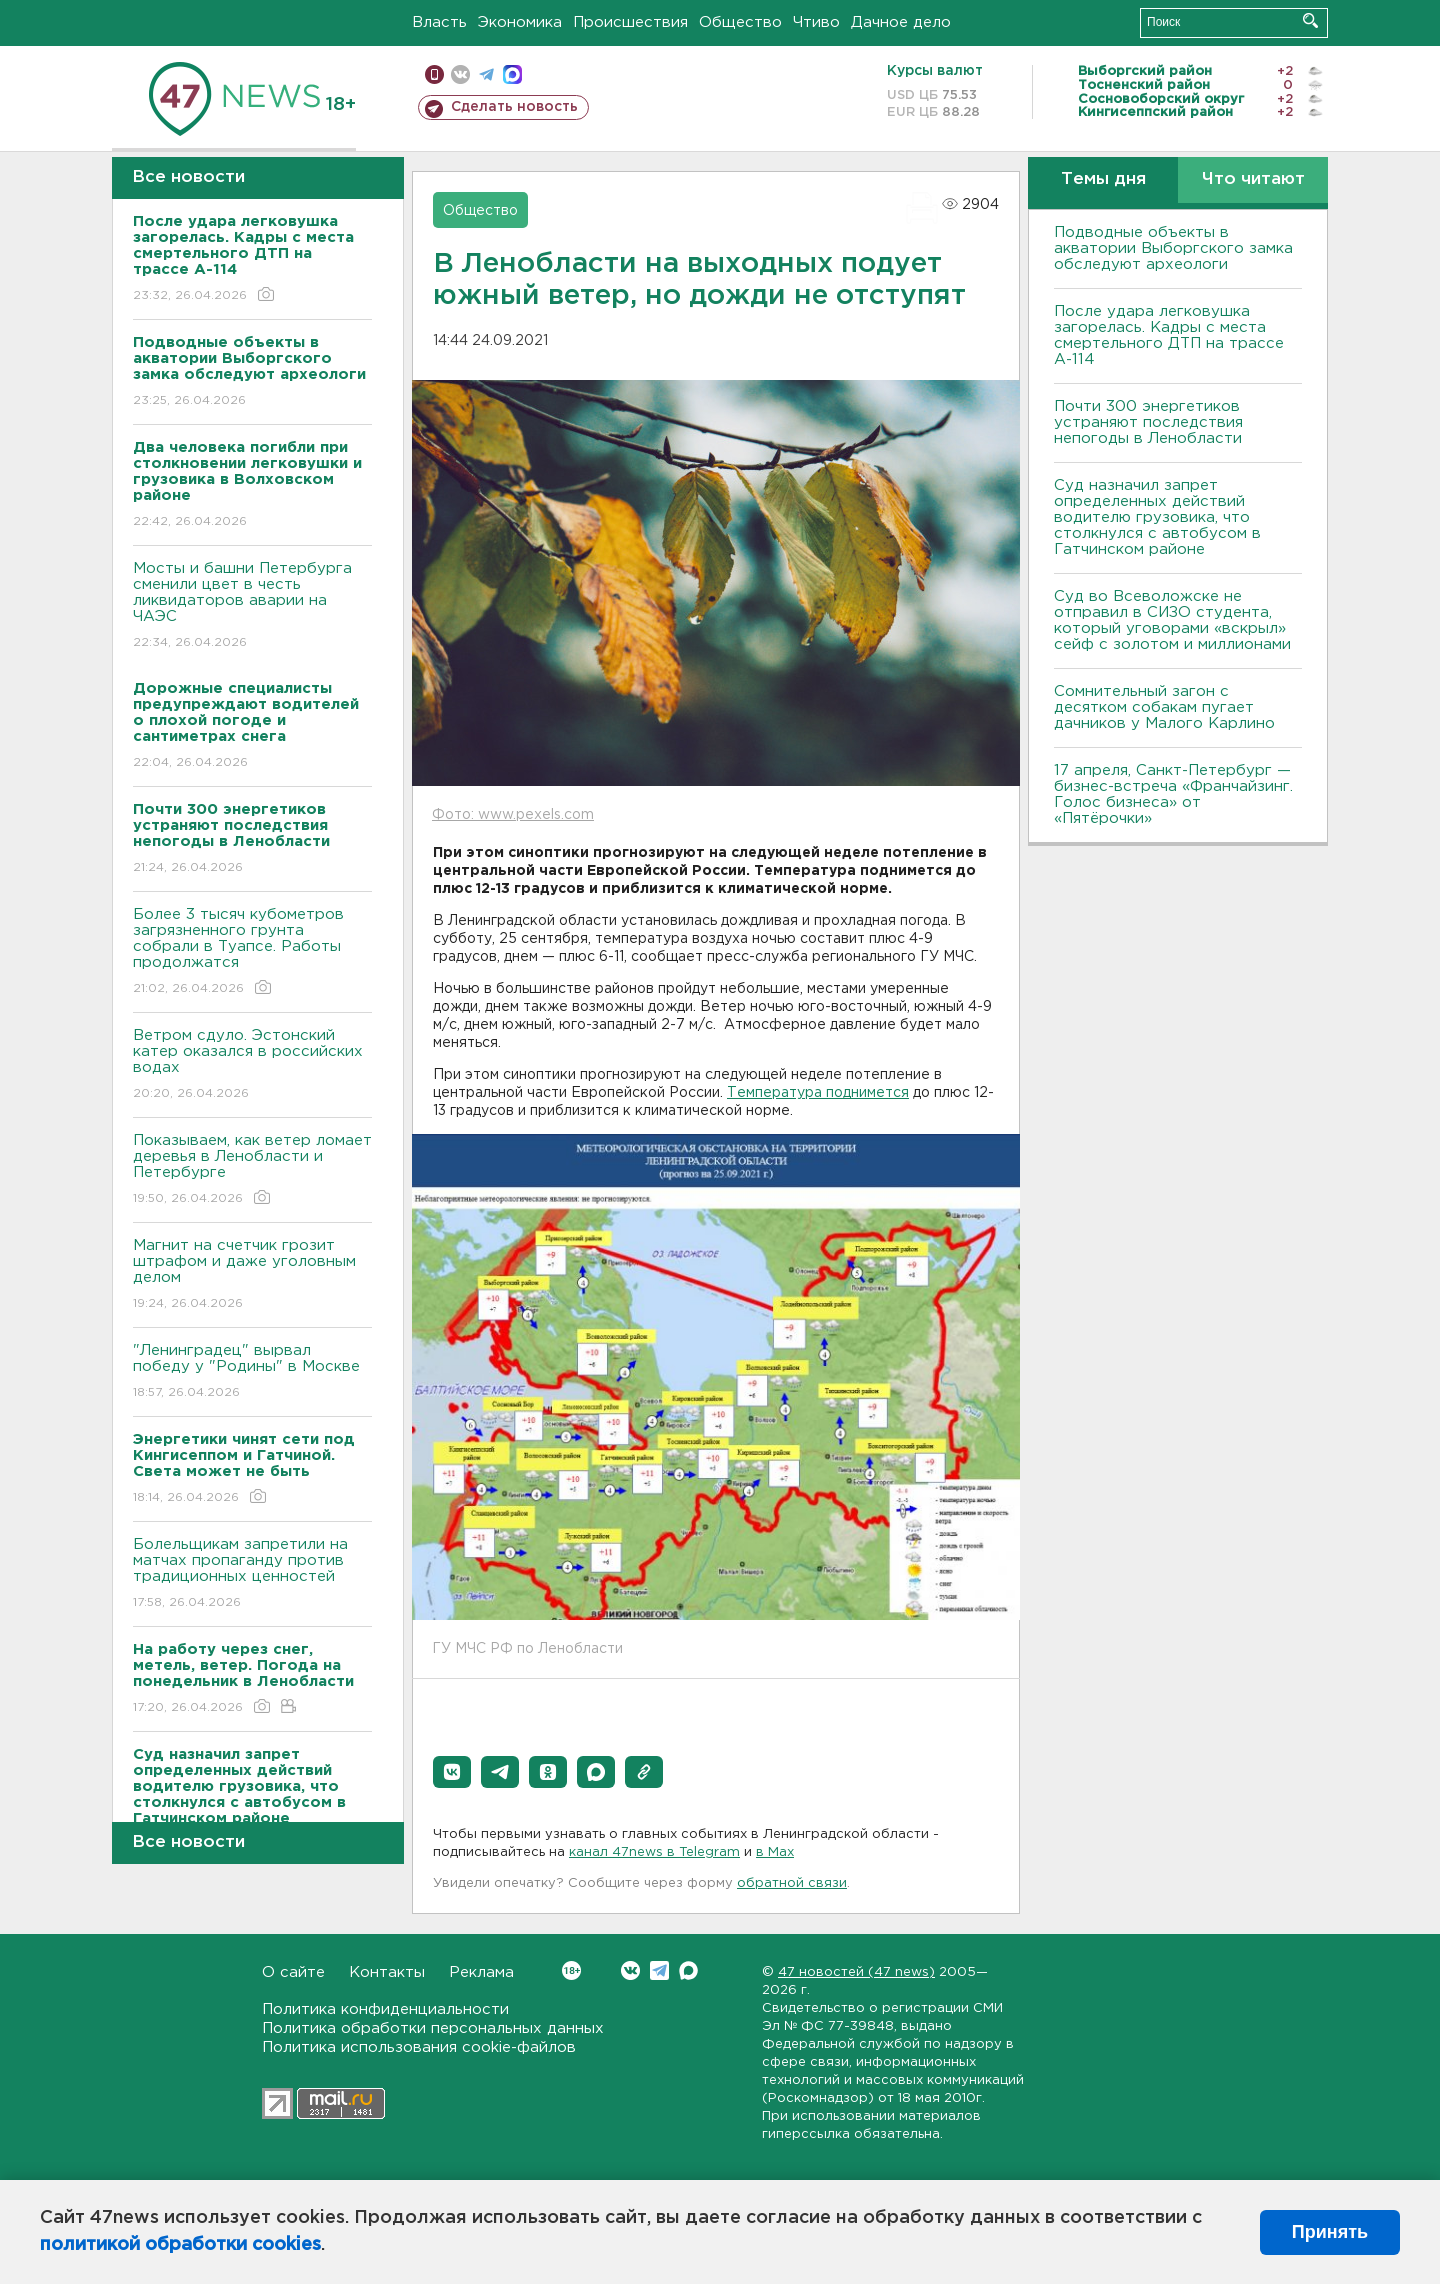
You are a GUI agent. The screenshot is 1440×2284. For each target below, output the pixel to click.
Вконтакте (571, 1970)
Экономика (520, 22)
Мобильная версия (434, 74)
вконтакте (460, 74)
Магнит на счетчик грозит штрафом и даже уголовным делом (252, 1275)
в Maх (775, 1852)
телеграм (486, 74)
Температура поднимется (818, 1093)
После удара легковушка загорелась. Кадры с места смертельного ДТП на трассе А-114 (1169, 335)
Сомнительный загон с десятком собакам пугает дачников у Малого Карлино (1164, 707)
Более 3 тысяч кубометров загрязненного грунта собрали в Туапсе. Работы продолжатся (252, 952)
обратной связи (792, 1883)
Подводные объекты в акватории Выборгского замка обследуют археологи (1173, 248)
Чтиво (816, 22)
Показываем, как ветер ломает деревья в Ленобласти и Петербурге (252, 1170)
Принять (1330, 2232)
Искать (1310, 20)
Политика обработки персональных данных (433, 2028)
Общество (740, 22)
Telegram (659, 1970)
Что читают (1253, 179)
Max (688, 1970)
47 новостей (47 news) (856, 1972)
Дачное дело (901, 22)
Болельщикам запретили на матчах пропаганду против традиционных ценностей (252, 1574)
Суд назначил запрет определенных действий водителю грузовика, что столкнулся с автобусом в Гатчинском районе (1157, 517)
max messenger (512, 74)
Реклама (481, 1972)
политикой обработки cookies (180, 2245)
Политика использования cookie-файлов (419, 2047)
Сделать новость (514, 107)
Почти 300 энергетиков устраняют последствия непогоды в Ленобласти (1148, 422)
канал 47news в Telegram (654, 1852)
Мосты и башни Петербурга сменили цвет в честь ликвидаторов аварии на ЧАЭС (252, 606)
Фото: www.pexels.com (513, 815)
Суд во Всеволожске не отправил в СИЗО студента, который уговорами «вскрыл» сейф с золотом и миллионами (1172, 620)
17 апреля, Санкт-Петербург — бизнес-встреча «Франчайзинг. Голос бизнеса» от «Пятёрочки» (1173, 794)
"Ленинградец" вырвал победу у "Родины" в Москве (252, 1372)
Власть (439, 22)
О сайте (293, 1972)
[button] (452, 1772)
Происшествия (630, 22)
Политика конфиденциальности (385, 2009)
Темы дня (1103, 179)
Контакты (387, 1972)
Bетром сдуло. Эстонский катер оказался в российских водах (252, 1065)
